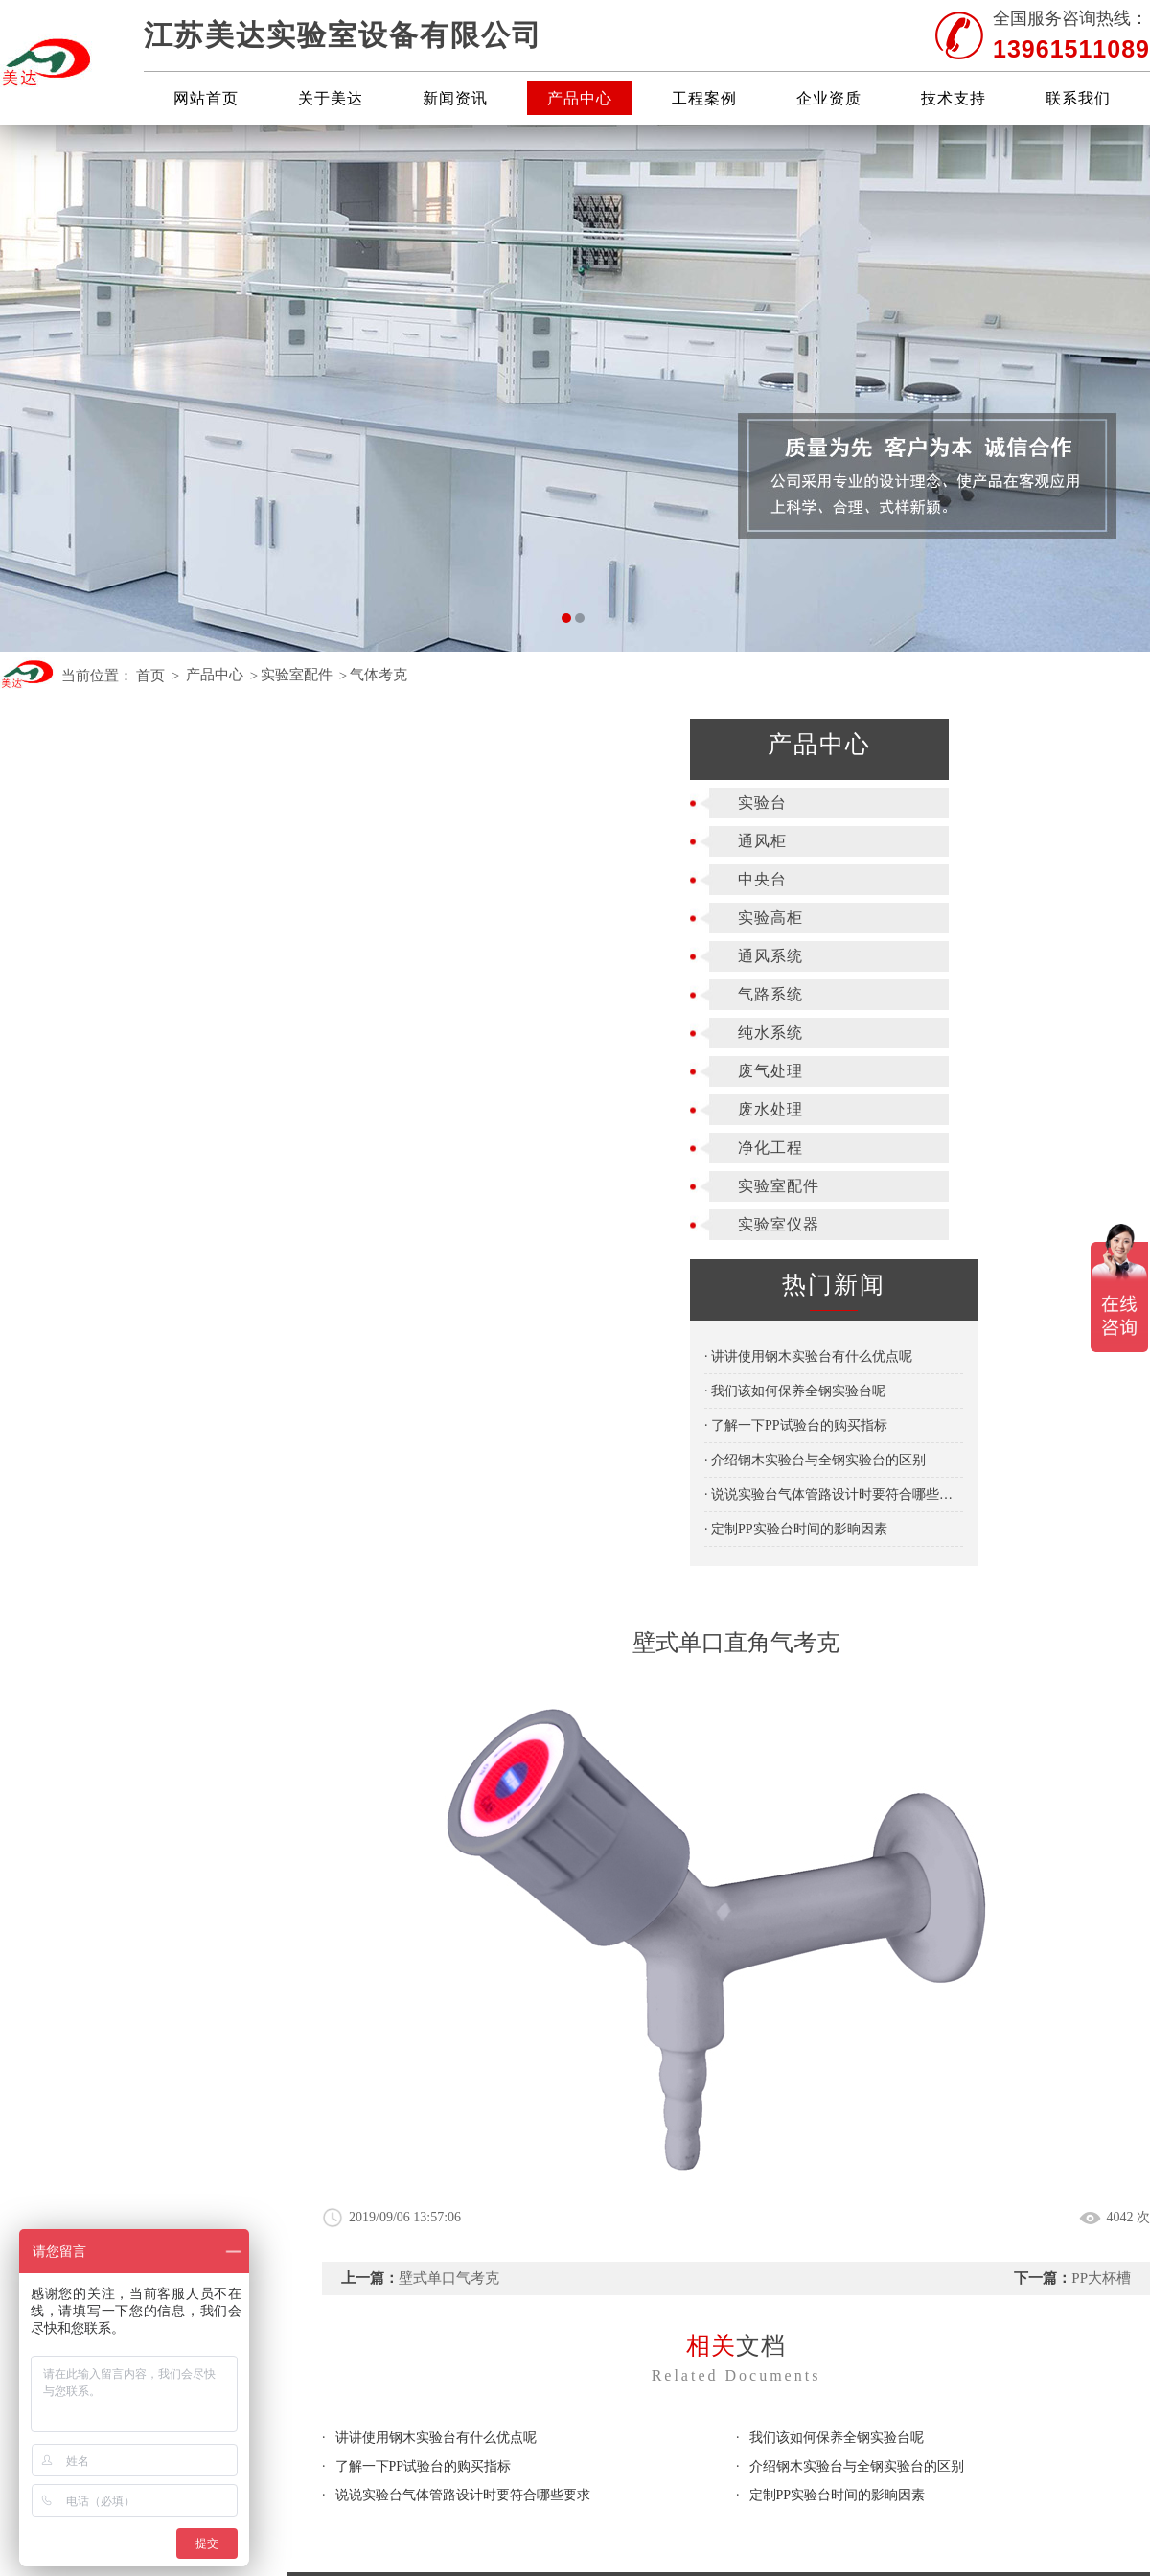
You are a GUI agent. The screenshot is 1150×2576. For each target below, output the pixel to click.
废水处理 (80, 1109)
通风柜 (72, 841)
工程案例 (704, 98)
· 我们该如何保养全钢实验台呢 (105, 1391)
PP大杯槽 (1101, 1383)
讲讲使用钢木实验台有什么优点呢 (436, 1542)
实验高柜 (80, 917)
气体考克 (378, 675)
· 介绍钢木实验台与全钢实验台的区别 (125, 1460)
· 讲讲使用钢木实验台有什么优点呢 (118, 1356)
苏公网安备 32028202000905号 (1045, 1994)
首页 (150, 675)
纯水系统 (80, 1032)
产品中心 (579, 98)
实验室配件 (297, 675)
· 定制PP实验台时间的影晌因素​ (105, 1529)
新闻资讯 (455, 98)
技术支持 (953, 98)
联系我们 (1078, 98)
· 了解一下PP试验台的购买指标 (105, 1425)
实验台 (72, 802)
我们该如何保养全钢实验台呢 (836, 1542)
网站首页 (206, 98)
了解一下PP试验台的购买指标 (423, 1571)
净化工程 (80, 1147)
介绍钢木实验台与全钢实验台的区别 (856, 1571)
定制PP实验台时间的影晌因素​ (837, 1600)
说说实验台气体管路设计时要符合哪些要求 (462, 1600)
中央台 (72, 879)
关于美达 (330, 98)
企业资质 (829, 98)
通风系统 (80, 956)
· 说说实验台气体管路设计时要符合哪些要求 (143, 1494)
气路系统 (80, 994)
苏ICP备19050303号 (871, 1994)
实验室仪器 (88, 1224)
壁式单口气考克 (449, 1383)
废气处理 (80, 1071)
